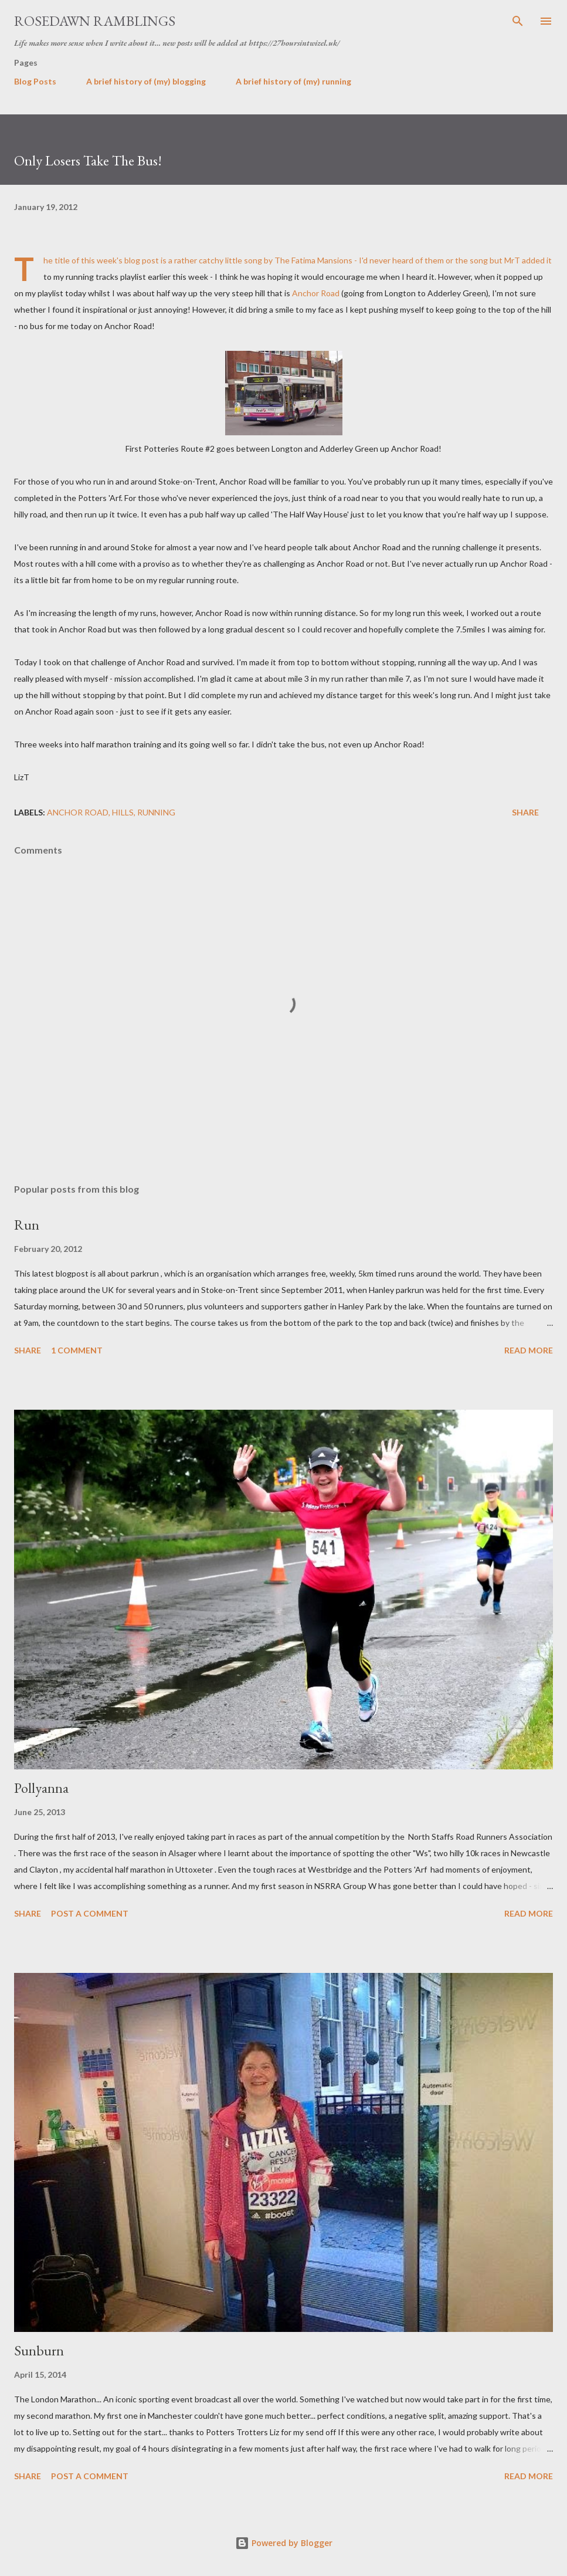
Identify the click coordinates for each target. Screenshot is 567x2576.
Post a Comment (89, 1913)
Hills (123, 812)
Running (156, 812)
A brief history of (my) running (293, 81)
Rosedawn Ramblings (94, 21)
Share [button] (525, 812)
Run (26, 1225)
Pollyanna (41, 1788)
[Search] (518, 21)
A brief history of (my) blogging (146, 81)
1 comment (77, 1350)
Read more (528, 1350)
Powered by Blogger (283, 2542)
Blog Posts (35, 81)
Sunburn (39, 2350)
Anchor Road (315, 293)
